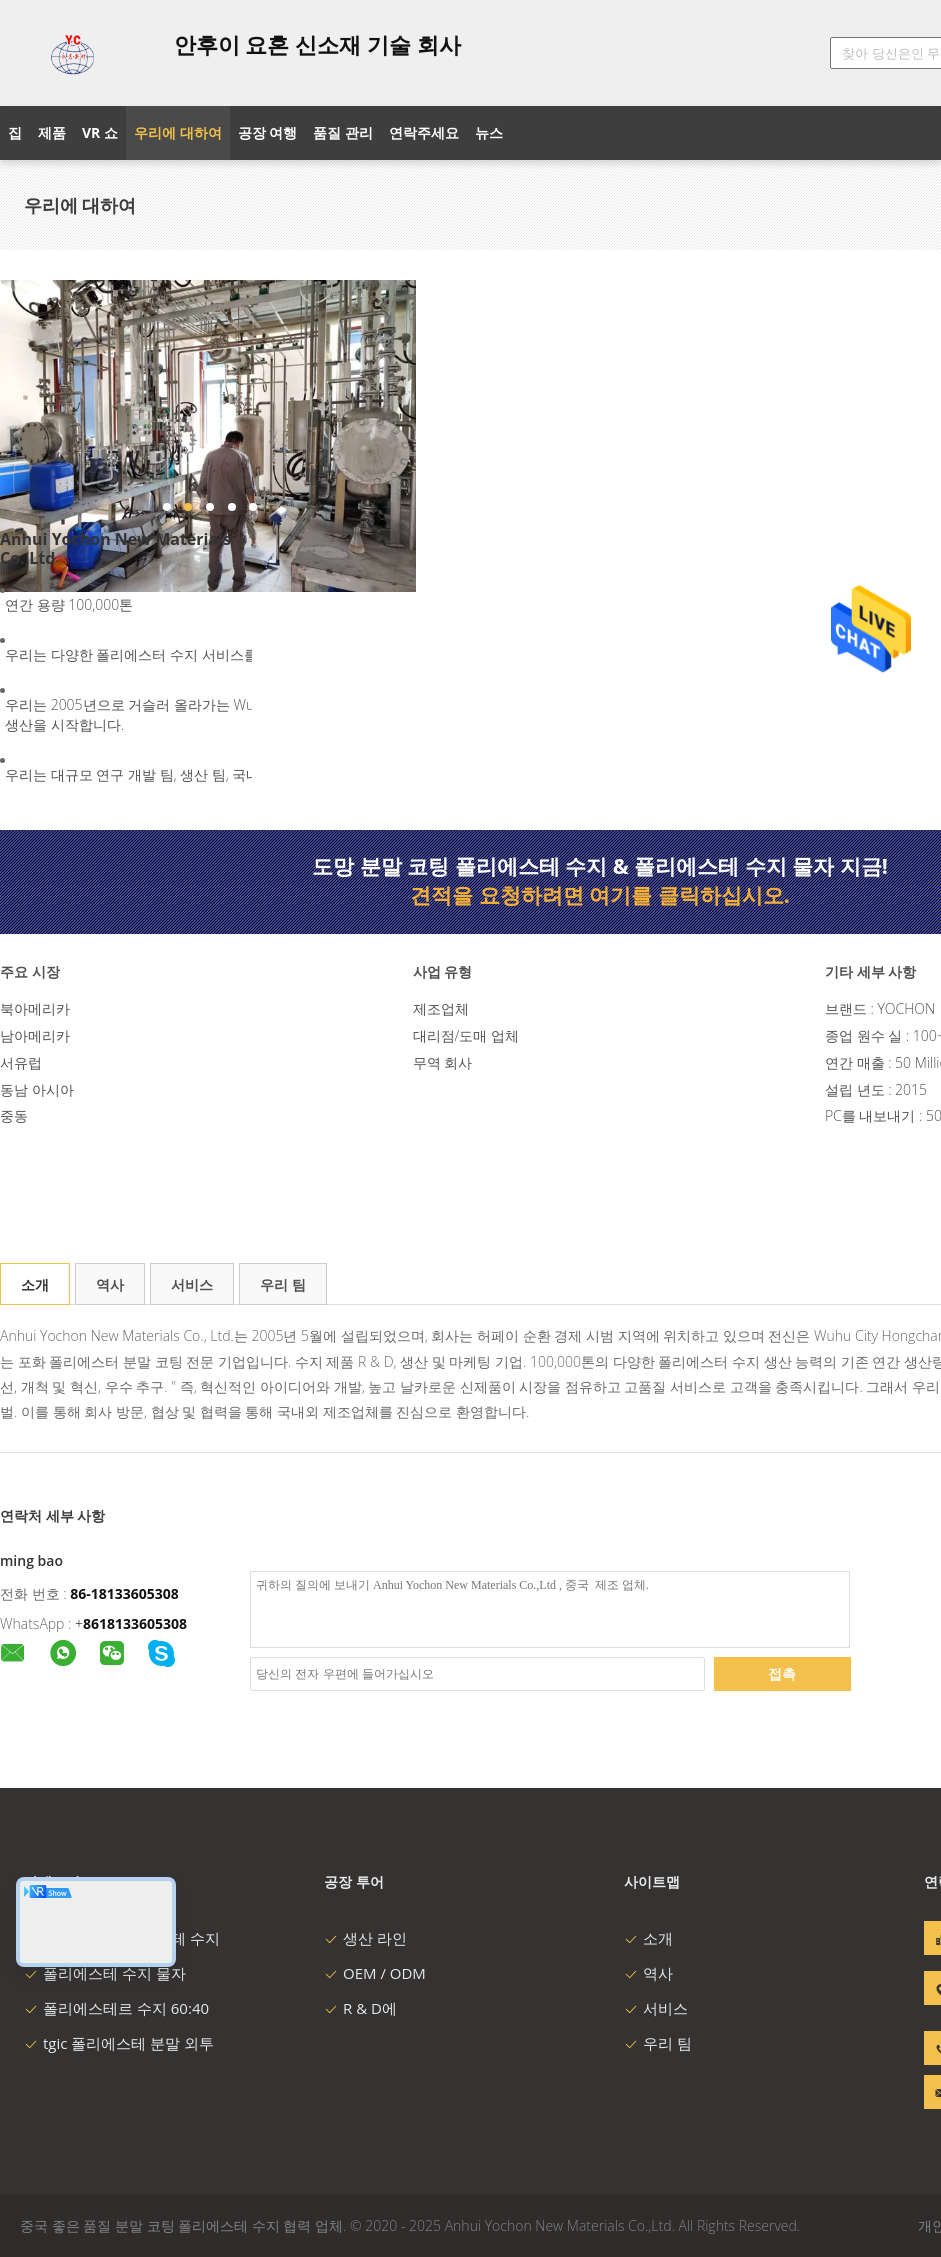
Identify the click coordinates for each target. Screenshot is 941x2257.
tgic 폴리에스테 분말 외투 (119, 2043)
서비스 (192, 1284)
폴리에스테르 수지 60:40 (116, 2008)
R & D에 (360, 2008)
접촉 (782, 1673)
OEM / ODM (375, 1973)
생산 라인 (365, 1938)
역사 (110, 1284)
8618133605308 (135, 1623)
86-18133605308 (124, 1593)
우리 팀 (283, 1284)
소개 (35, 1284)
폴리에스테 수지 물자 (105, 1973)
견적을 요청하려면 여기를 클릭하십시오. (600, 895)
